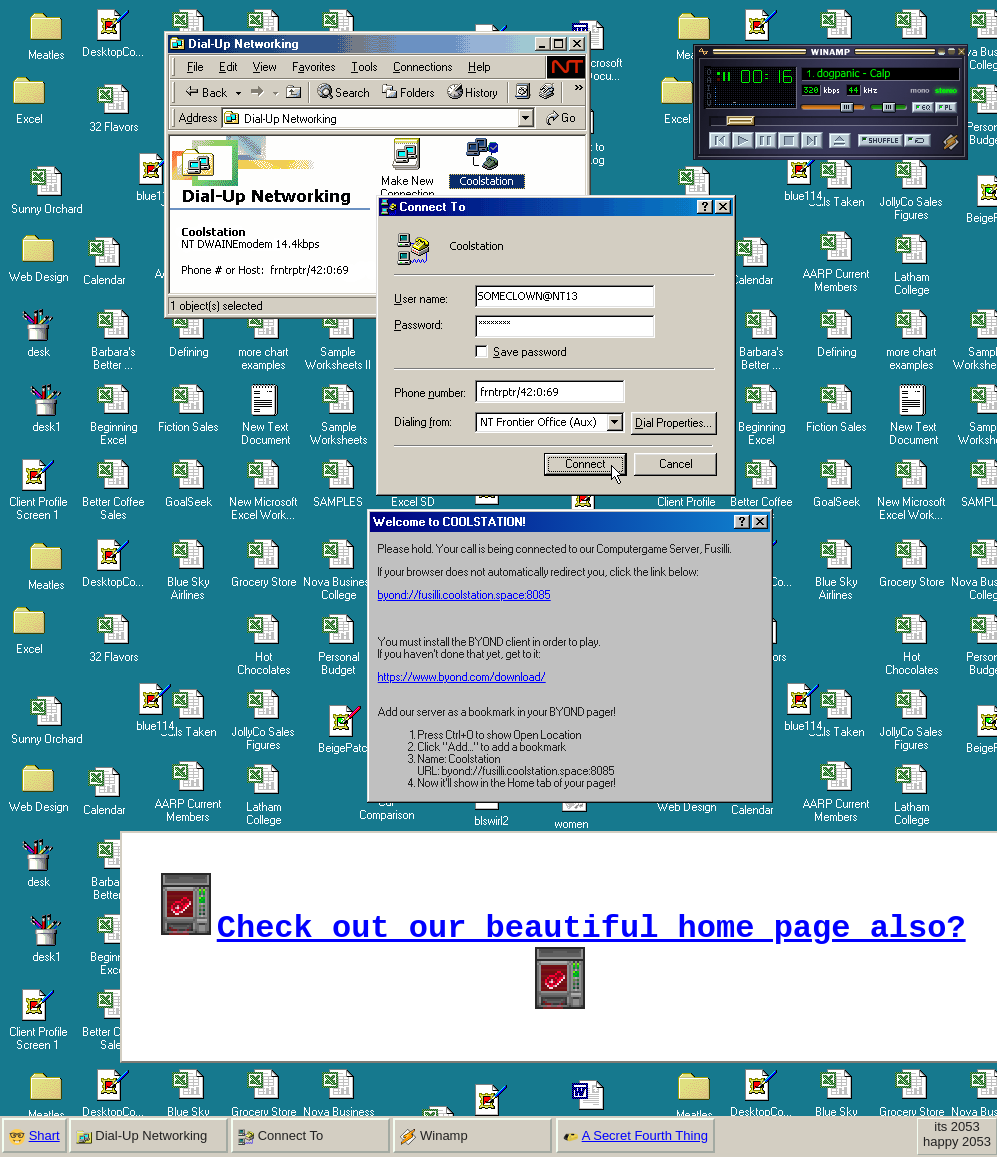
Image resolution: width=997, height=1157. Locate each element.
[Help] (742, 522)
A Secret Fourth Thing (645, 1135)
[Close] (760, 522)
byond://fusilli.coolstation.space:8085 (464, 595)
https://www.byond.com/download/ (462, 677)
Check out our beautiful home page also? (591, 924)
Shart (44, 1135)
